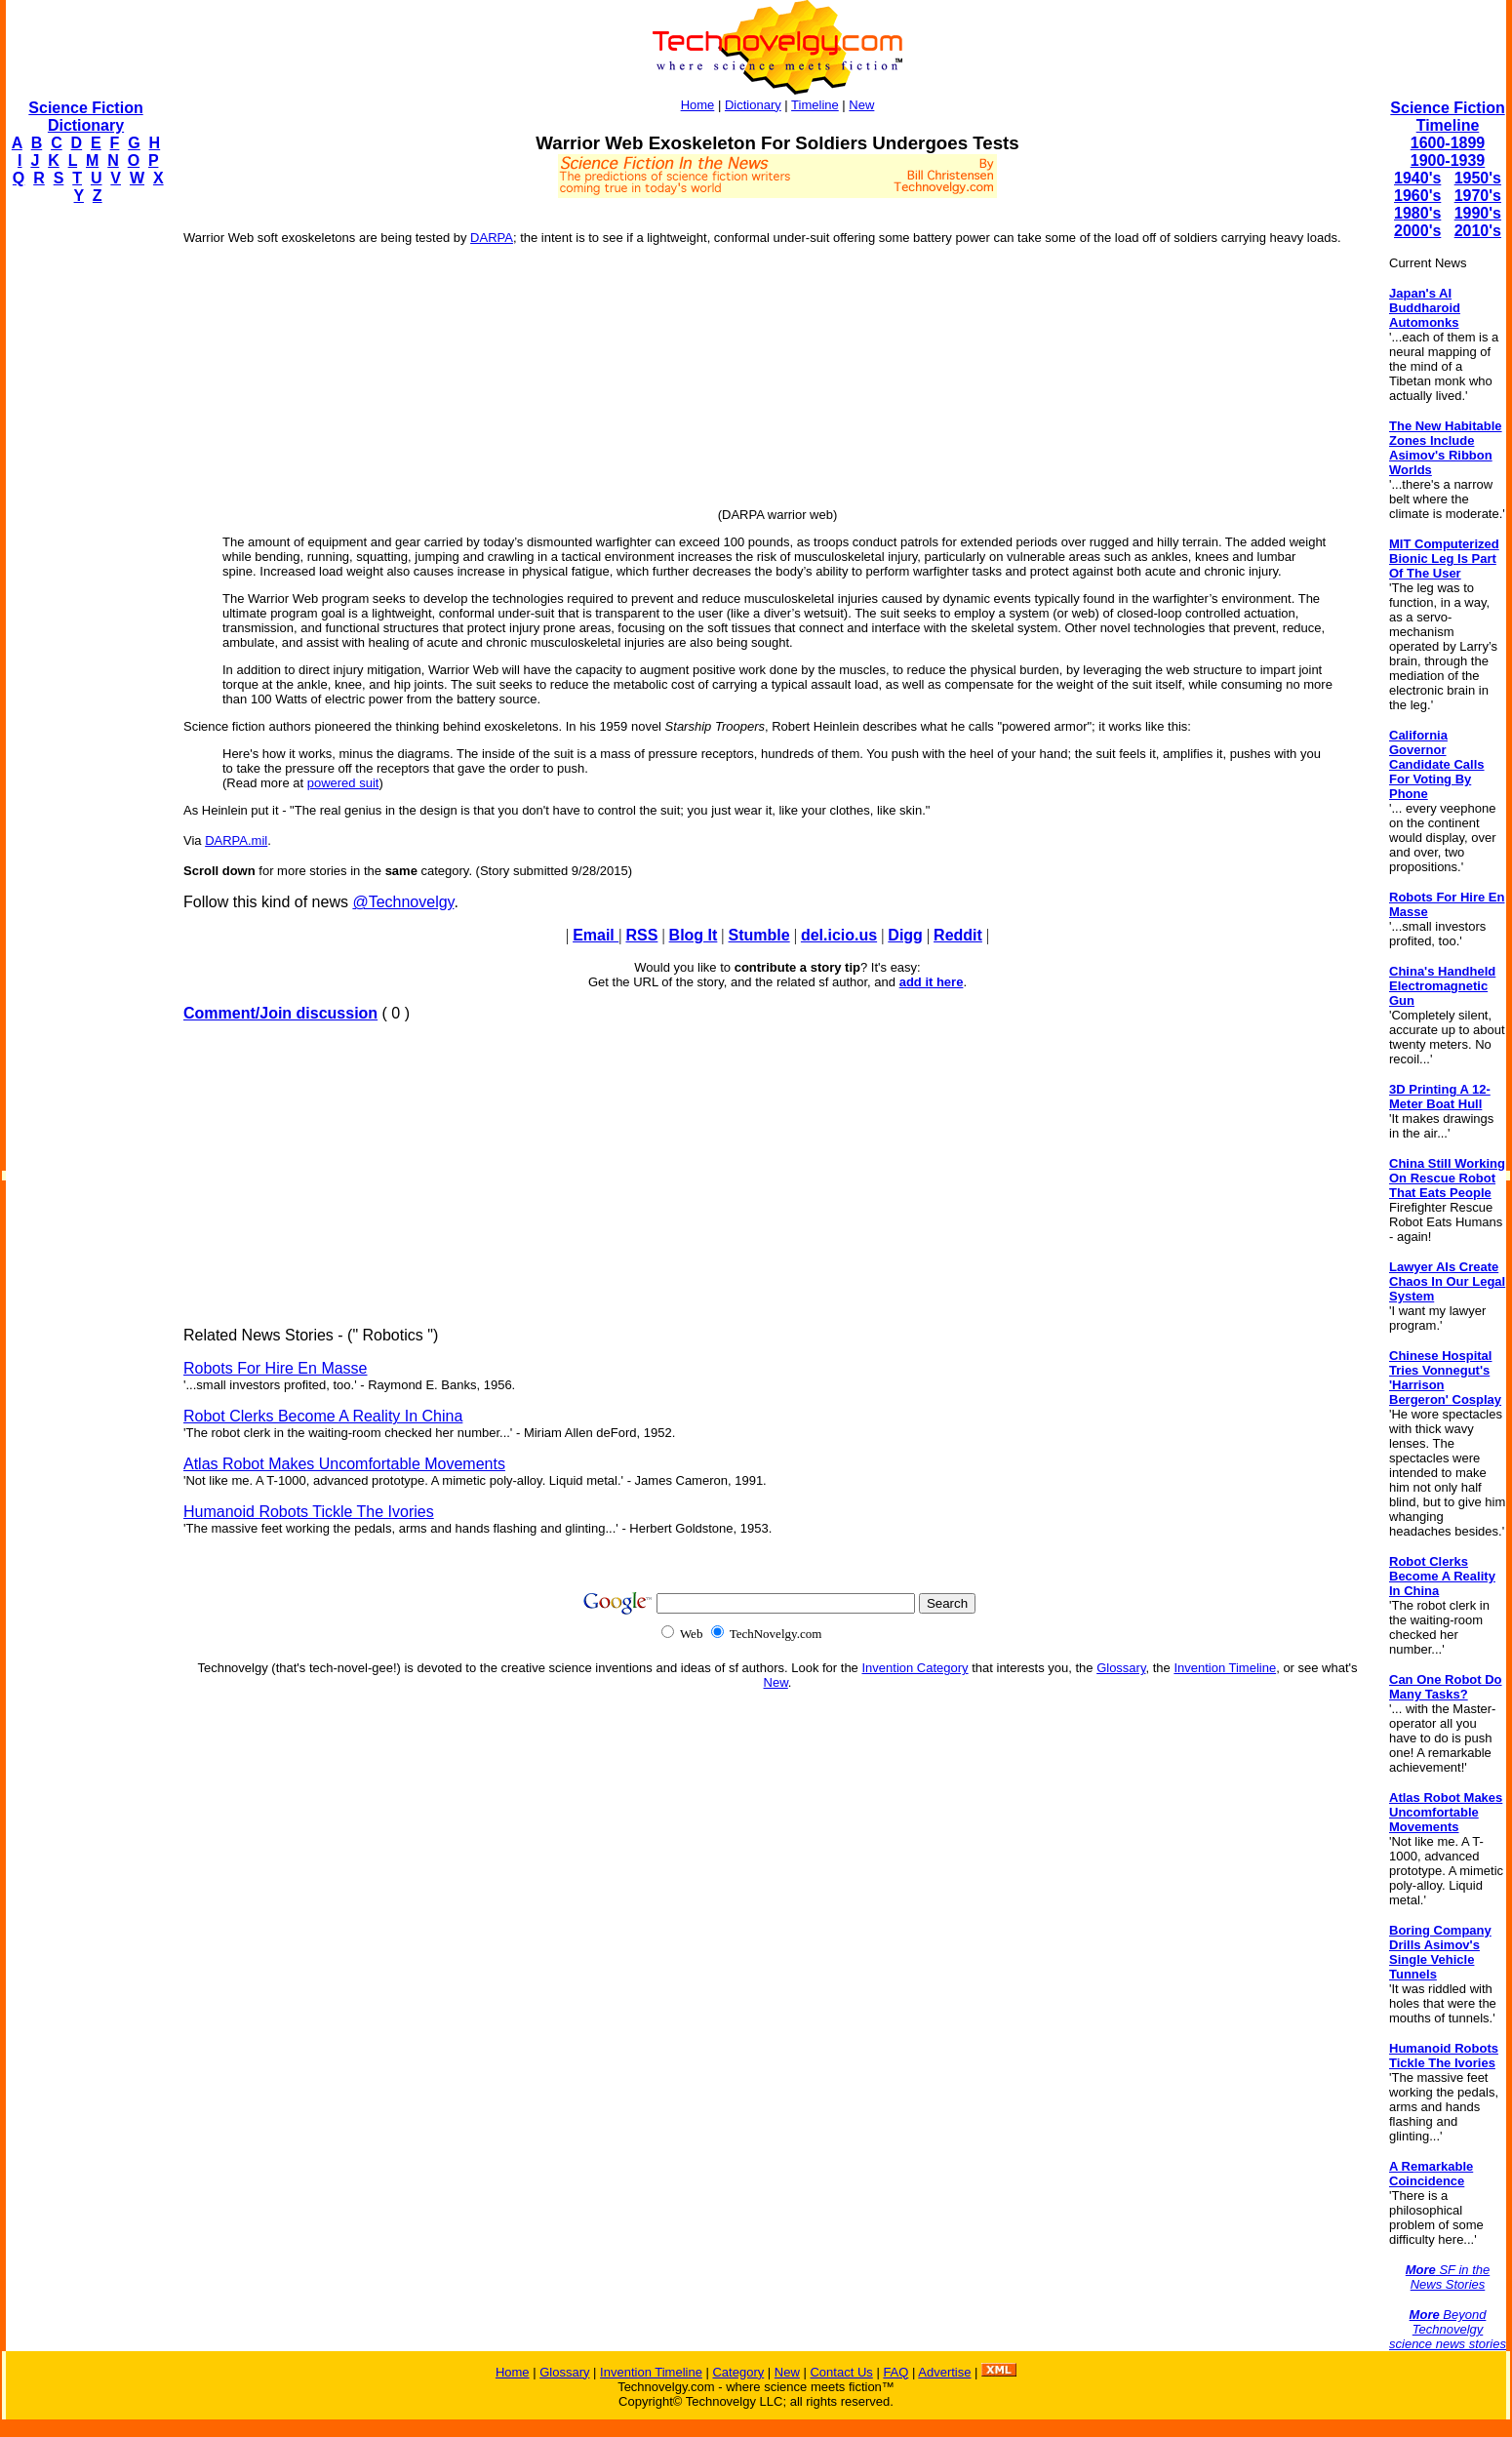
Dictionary (753, 105)
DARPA (491, 237)
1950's (1477, 178)
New (861, 105)
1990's (1477, 213)
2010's (1477, 230)
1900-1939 (1448, 160)
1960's (1417, 195)
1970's (1477, 195)
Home (698, 105)
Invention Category (914, 1667)
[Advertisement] (84, 513)
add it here (931, 982)
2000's (1417, 230)
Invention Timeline (1225, 1667)
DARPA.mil (236, 840)
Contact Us (841, 2372)
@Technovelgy (403, 902)
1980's (1417, 213)
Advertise (944, 2372)
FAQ (895, 2372)
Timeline (815, 105)
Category (738, 2372)
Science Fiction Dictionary (85, 117)
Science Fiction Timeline (1447, 117)
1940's (1417, 178)
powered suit (343, 783)
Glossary (1120, 1667)
